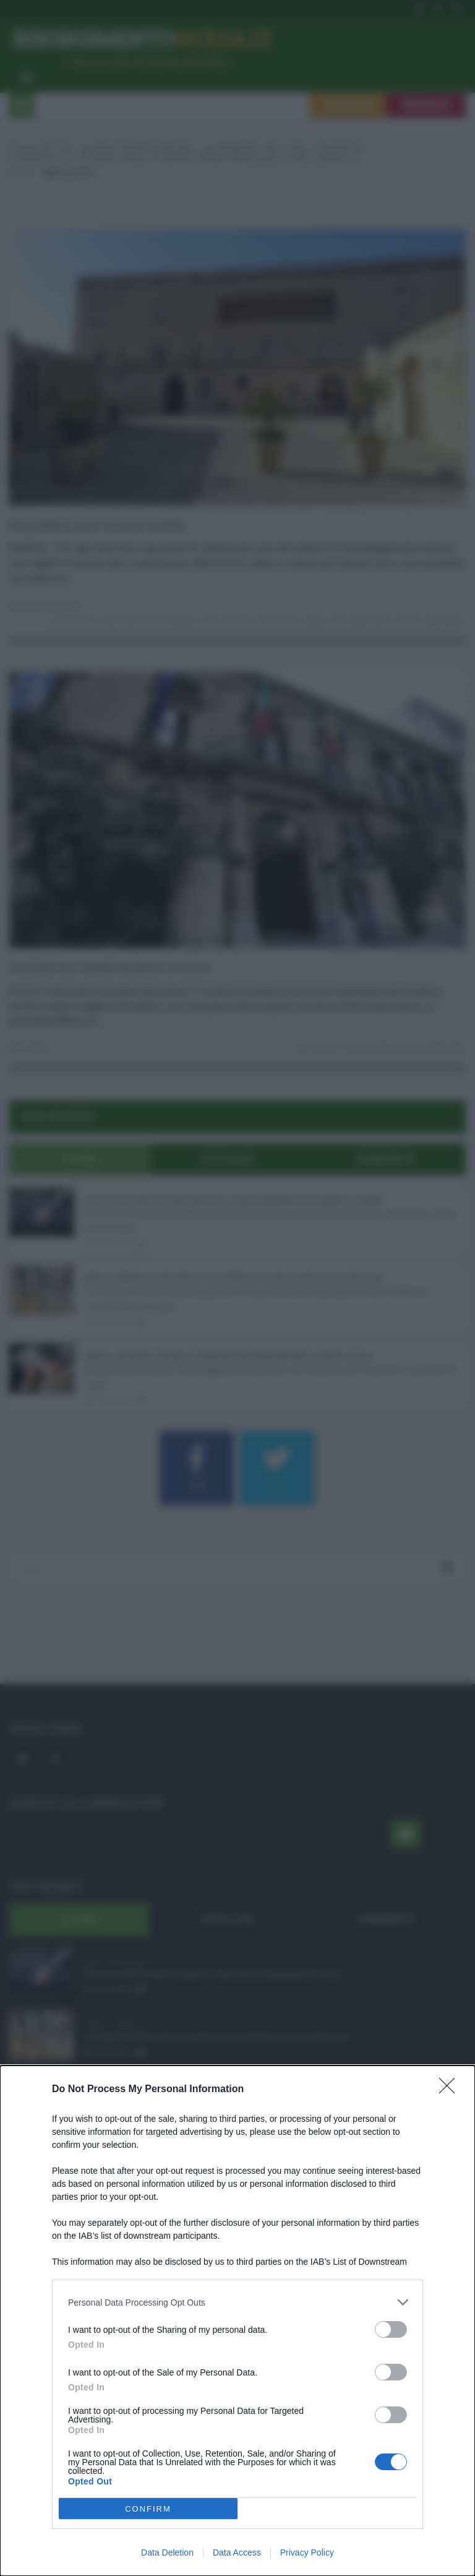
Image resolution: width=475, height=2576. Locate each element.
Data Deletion (167, 2552)
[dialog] (237, 2321)
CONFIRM (148, 2509)
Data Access (237, 2552)
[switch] (391, 2329)
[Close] (451, 2089)
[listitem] (237, 2302)
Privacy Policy (307, 2552)
